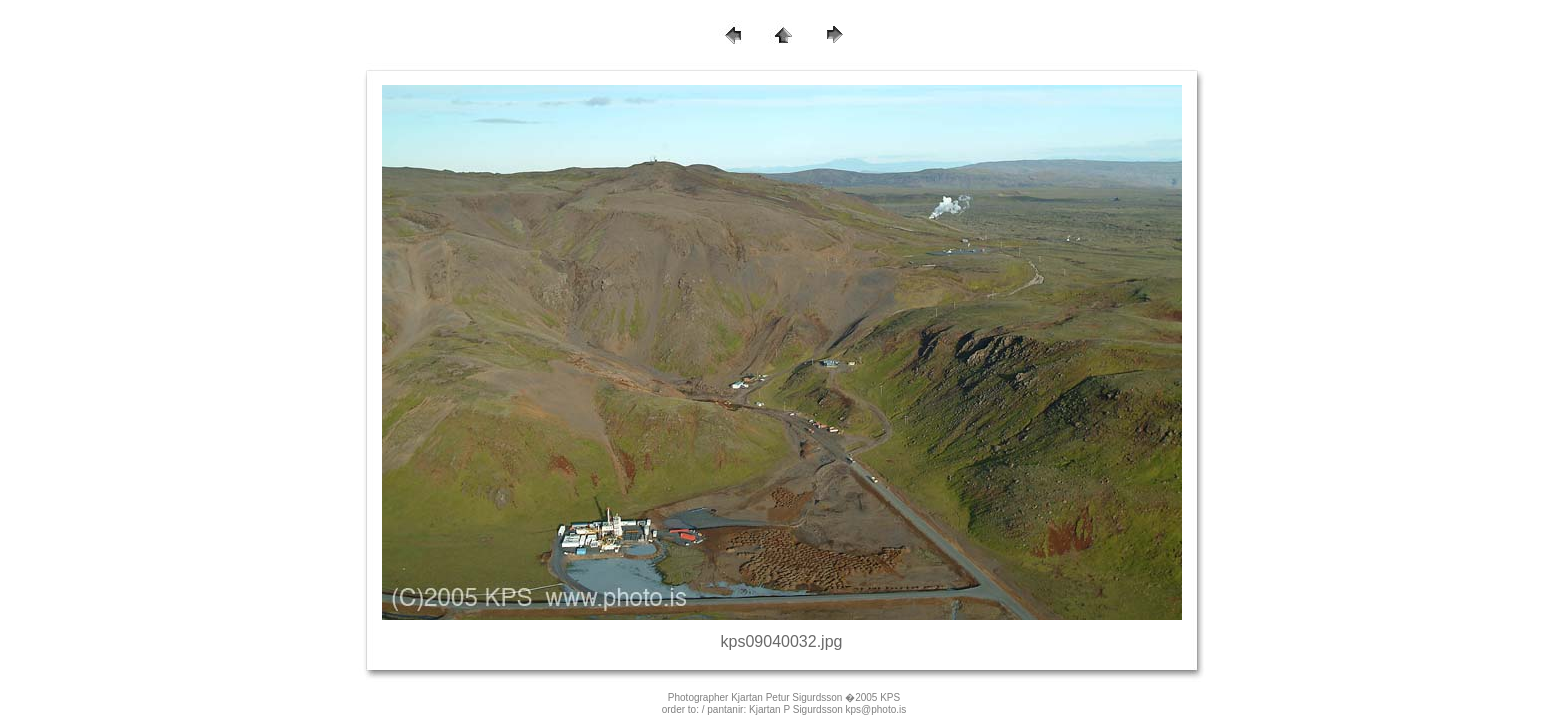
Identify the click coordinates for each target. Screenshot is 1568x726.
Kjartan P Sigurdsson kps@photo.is (827, 709)
